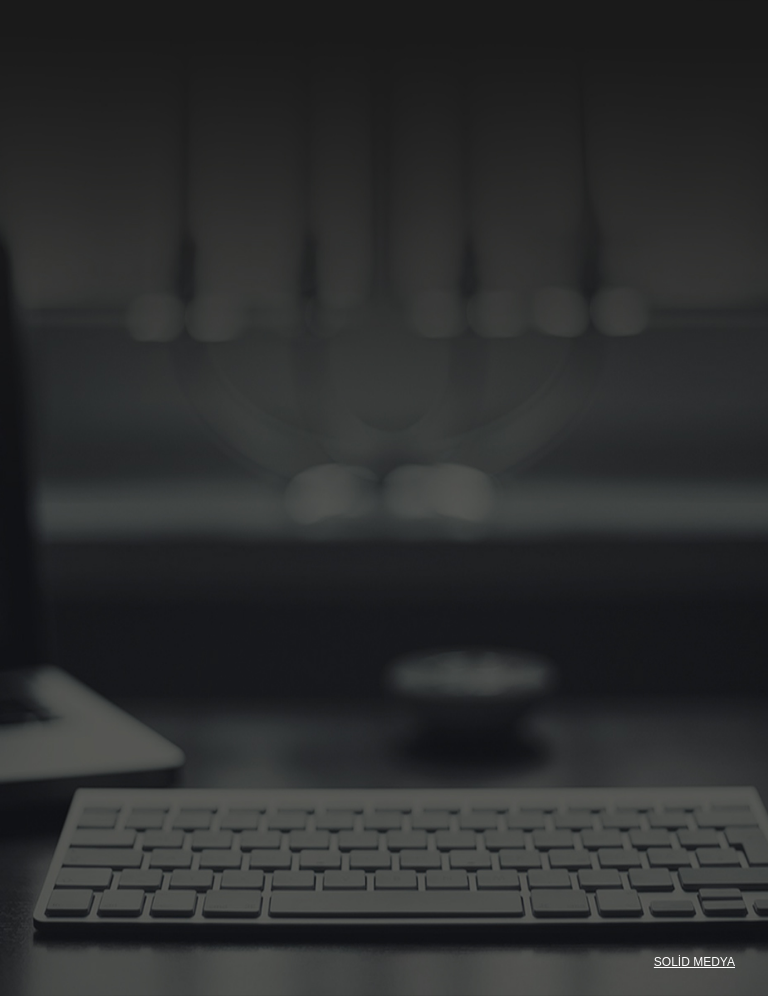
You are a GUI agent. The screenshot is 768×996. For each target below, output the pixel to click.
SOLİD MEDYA (694, 962)
